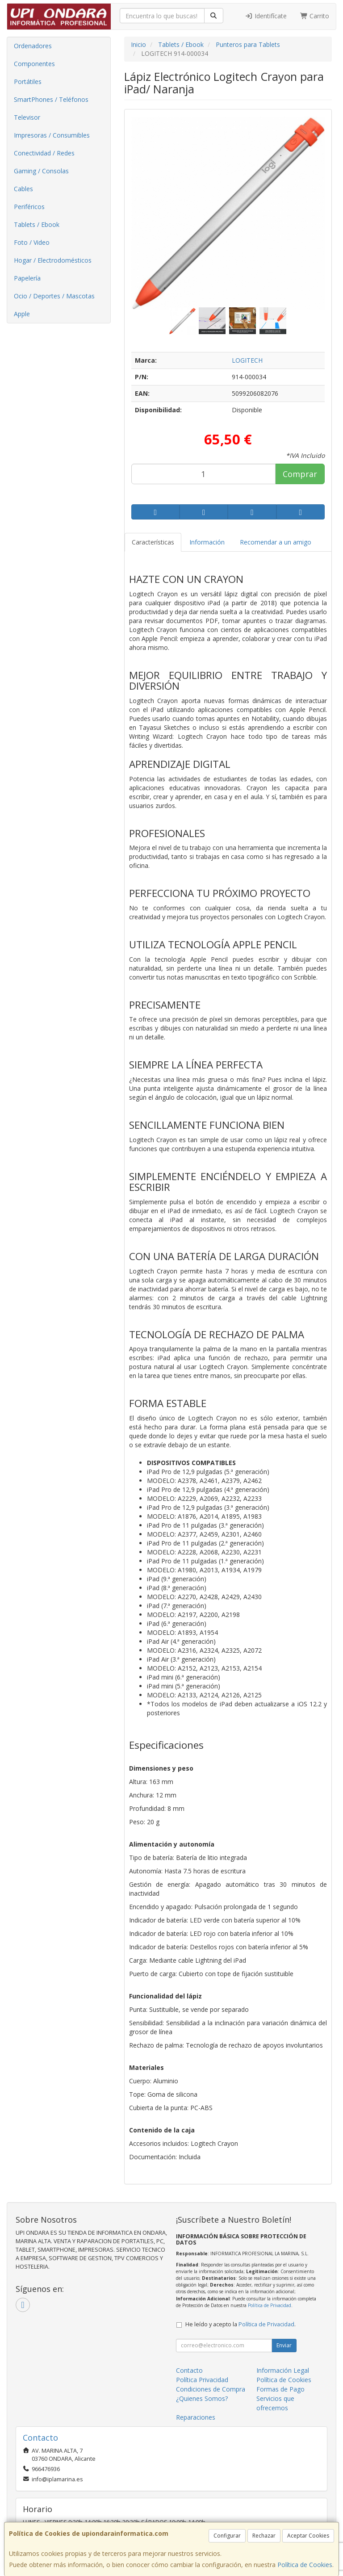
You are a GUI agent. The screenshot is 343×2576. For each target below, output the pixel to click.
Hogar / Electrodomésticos (53, 260)
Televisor (27, 117)
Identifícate (266, 16)
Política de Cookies (304, 2564)
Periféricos (29, 206)
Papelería (27, 278)
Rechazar (264, 2535)
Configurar (227, 2535)
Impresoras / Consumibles (52, 135)
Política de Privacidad (269, 2305)
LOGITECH (247, 360)
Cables (23, 188)
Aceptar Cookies (308, 2535)
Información (207, 542)
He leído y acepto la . (240, 2324)
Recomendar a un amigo (275, 542)
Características (153, 542)
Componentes (34, 63)
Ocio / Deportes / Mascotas (54, 296)
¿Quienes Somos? (202, 2398)
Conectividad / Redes (44, 153)
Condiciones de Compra (210, 2389)
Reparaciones (195, 2417)
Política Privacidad (202, 2379)
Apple (22, 314)
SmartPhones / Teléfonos (51, 99)
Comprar (300, 474)
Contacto (189, 2370)
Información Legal (282, 2370)
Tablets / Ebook (36, 224)
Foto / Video (32, 242)
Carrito (315, 16)
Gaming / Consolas (41, 171)
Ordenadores (33, 46)
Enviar (284, 2345)
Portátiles (28, 81)
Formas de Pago (280, 2389)
